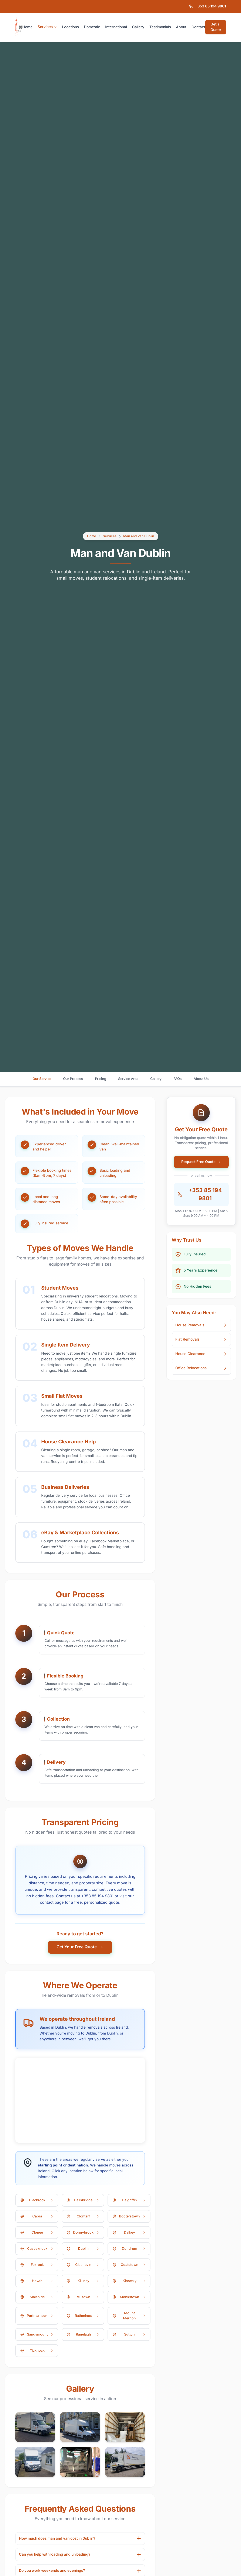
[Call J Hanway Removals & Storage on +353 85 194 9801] (207, 6)
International (116, 27)
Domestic (92, 27)
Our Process (73, 1079)
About (181, 27)
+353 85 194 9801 (199, 1194)
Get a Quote (215, 27)
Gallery (138, 27)
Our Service (42, 1079)
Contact (198, 27)
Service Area (128, 1079)
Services (47, 27)
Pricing (100, 1079)
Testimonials (160, 27)
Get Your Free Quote (80, 1947)
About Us (201, 1079)
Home (27, 27)
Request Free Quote (201, 1162)
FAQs (177, 1079)
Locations (70, 27)
